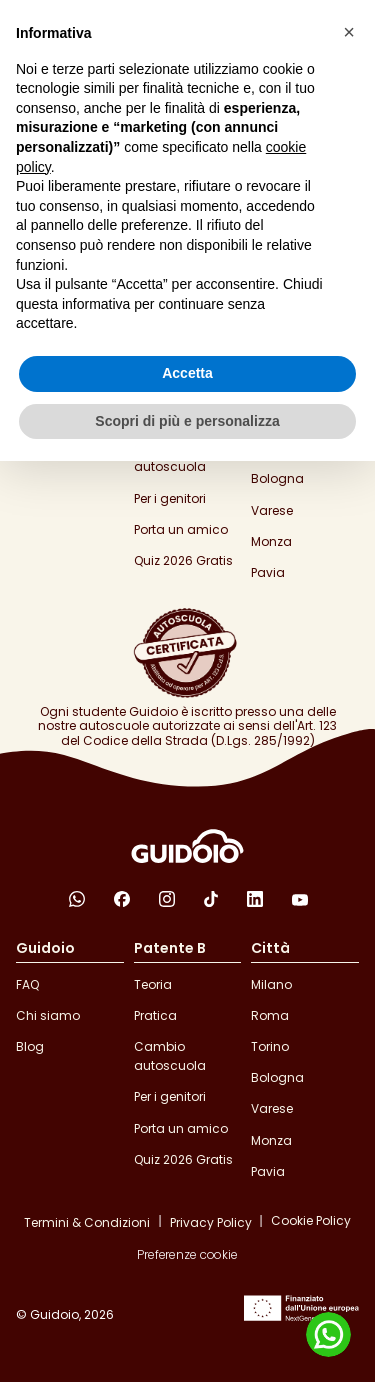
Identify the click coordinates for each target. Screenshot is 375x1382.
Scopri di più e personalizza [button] (187, 421)
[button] (349, 32)
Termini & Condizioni (87, 1222)
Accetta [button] (187, 373)
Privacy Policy (211, 1222)
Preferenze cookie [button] (187, 1255)
